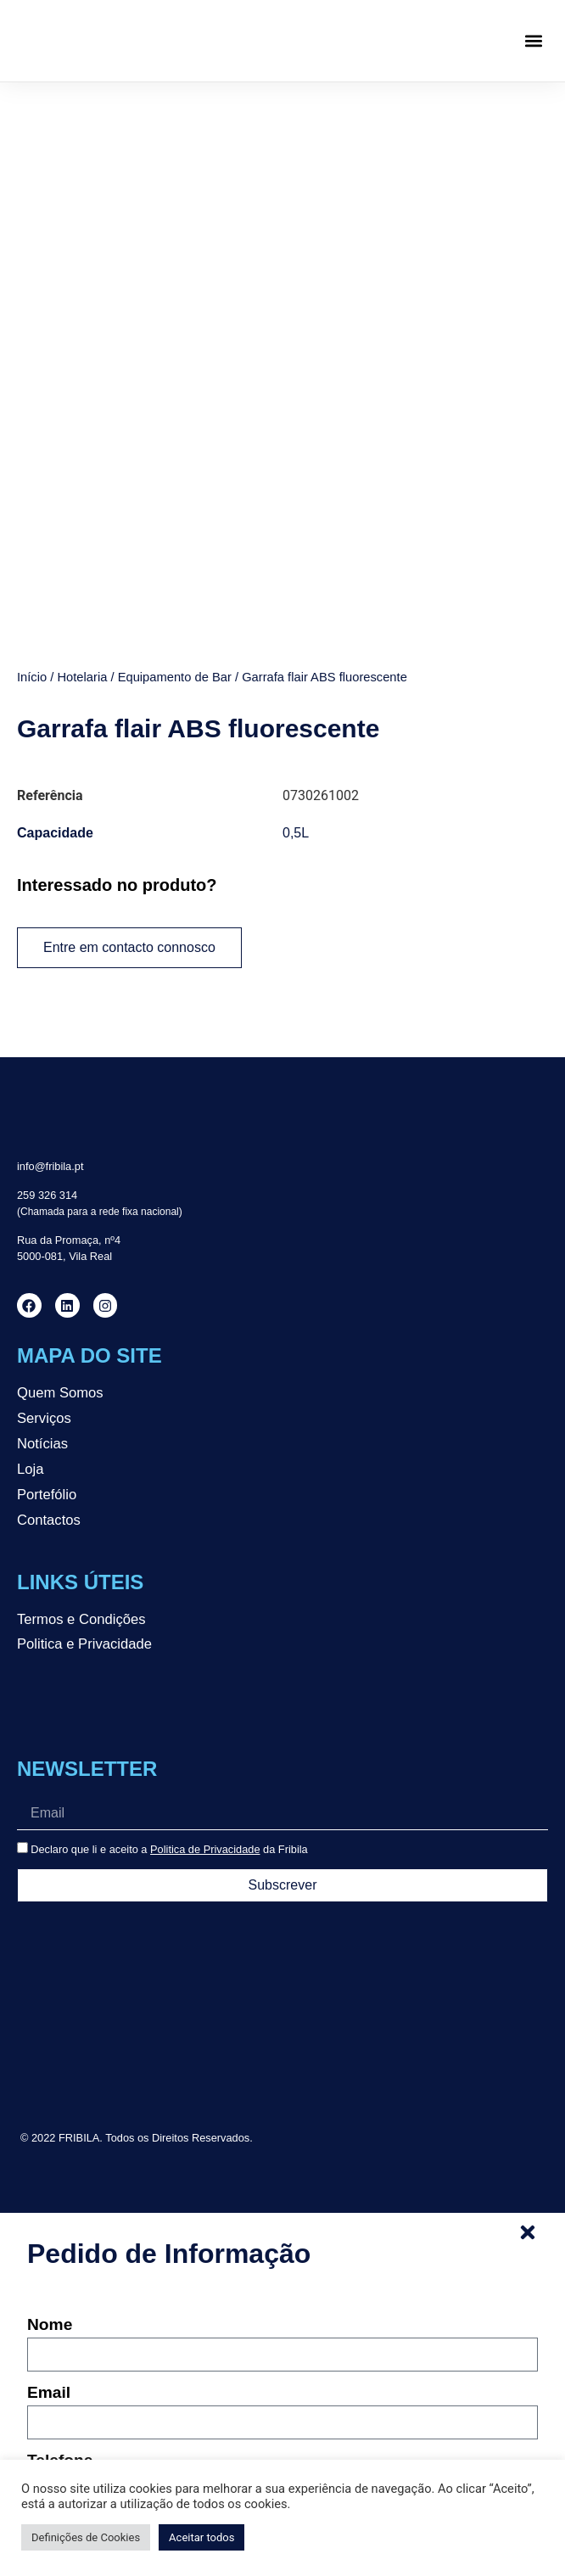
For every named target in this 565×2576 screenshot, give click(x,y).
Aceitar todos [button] (201, 2537)
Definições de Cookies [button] (85, 2537)
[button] (534, 41)
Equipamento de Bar (175, 509)
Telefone (59, 2292)
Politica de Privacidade (205, 1681)
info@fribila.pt (50, 998)
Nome (49, 2156)
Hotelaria (82, 509)
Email (48, 2224)
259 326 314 (47, 1027)
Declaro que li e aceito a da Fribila (169, 1681)
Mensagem (69, 2360)
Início (32, 509)
